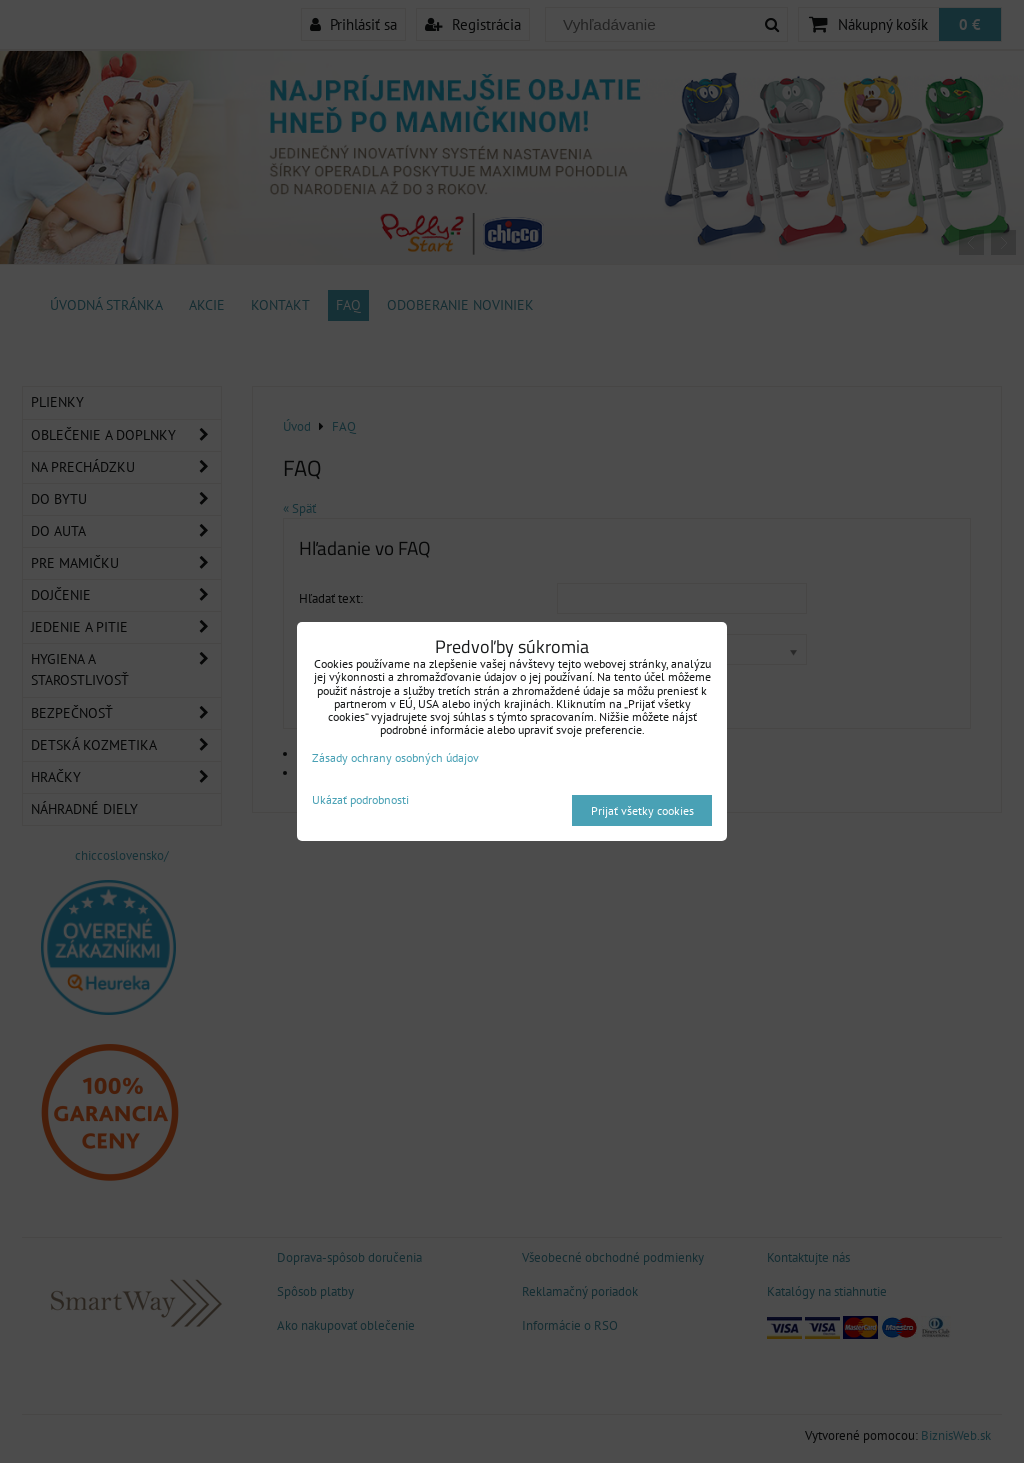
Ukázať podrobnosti (360, 799)
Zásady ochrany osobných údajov (395, 757)
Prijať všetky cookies (642, 810)
